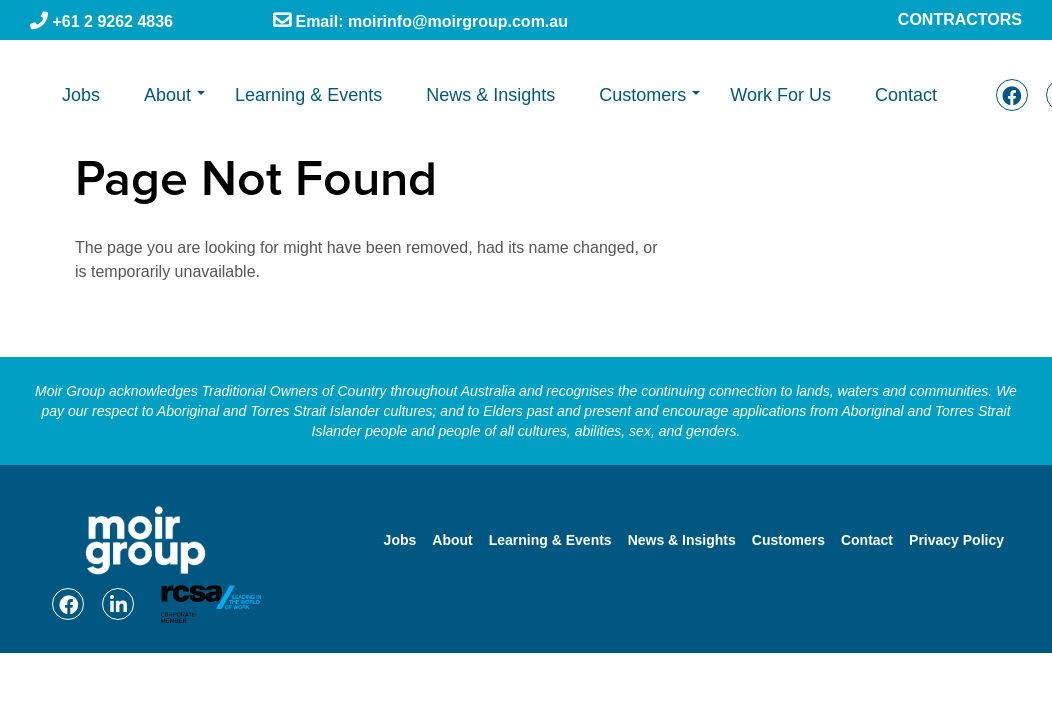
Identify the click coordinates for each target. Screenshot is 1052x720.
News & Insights (490, 95)
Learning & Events (308, 95)
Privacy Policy (956, 540)
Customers (642, 95)
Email (429, 22)
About (167, 95)
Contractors (960, 19)
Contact (906, 95)
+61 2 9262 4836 (110, 21)
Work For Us (780, 95)
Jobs (81, 95)
